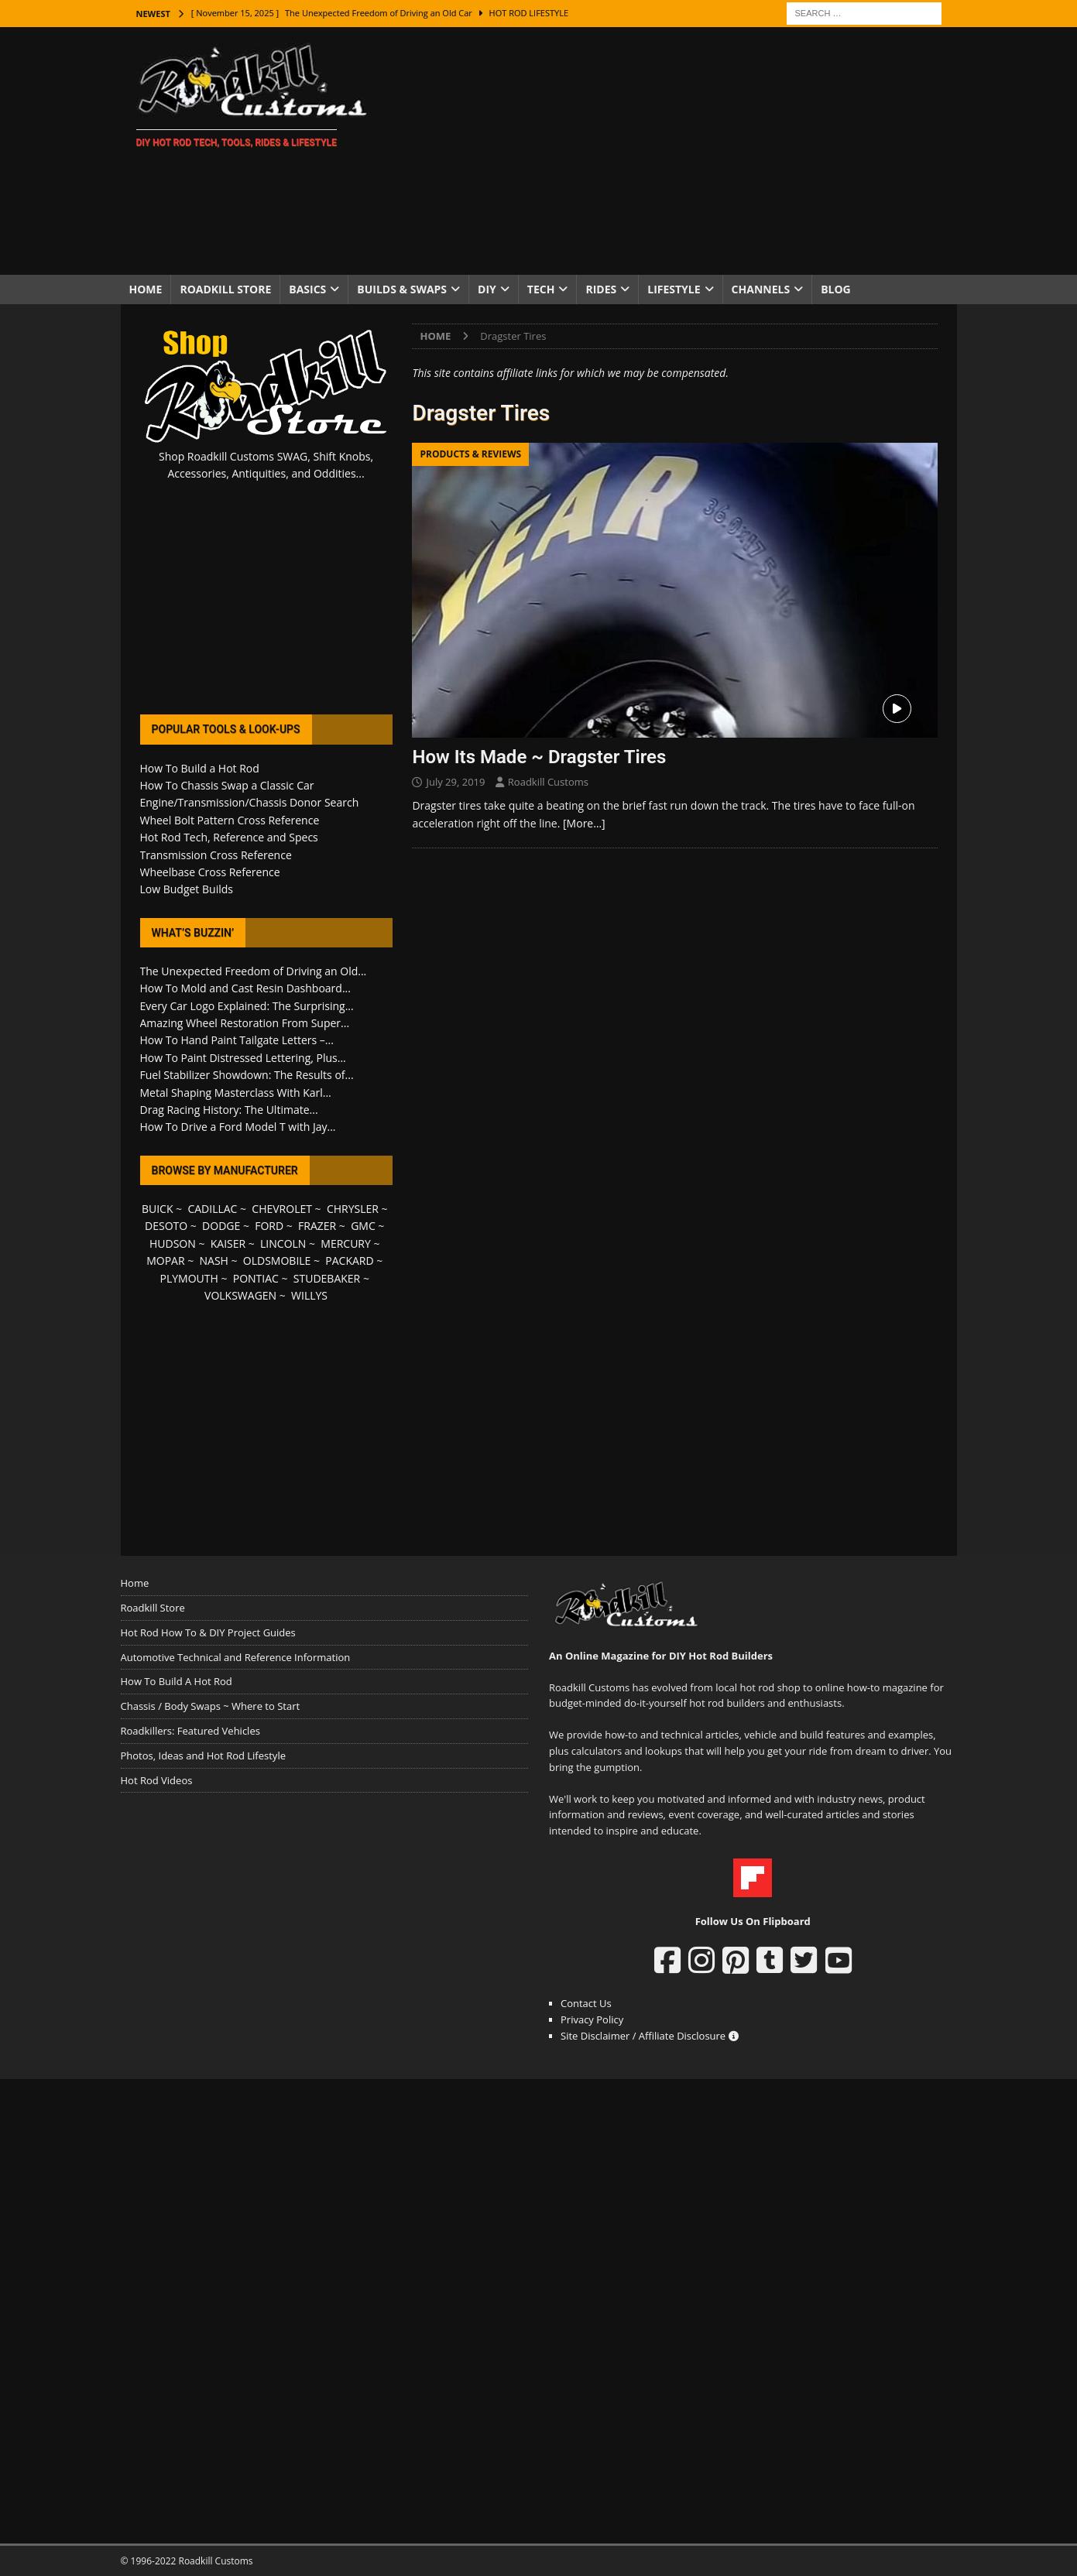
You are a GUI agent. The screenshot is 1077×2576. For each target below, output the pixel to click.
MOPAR (165, 1260)
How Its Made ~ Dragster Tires (539, 757)
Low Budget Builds (186, 889)
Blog (836, 289)
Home (146, 289)
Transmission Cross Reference (216, 855)
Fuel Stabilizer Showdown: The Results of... (247, 1074)
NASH (214, 1260)
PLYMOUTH (189, 1278)
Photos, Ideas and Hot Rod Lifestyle (203, 1755)
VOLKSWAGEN (240, 1295)
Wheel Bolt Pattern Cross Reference (230, 820)
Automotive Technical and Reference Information (236, 1657)
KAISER (228, 1243)
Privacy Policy (592, 2019)
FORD (269, 1225)
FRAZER (317, 1225)
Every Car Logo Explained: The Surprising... (247, 1006)
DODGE (221, 1225)
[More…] (584, 823)
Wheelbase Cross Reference (210, 872)
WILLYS (309, 1295)
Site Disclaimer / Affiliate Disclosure (650, 2036)
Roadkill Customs (548, 782)
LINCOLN (283, 1243)
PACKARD (349, 1260)
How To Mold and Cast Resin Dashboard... (245, 988)
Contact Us (586, 2003)
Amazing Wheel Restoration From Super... (245, 1023)
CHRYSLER (353, 1208)
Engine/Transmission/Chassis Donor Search (249, 802)
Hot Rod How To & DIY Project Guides (208, 1632)
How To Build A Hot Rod (176, 1681)
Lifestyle (673, 289)
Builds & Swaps (402, 289)
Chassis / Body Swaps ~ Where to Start (210, 1706)
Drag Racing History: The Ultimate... (229, 1109)
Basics (307, 289)
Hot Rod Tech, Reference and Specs (229, 837)
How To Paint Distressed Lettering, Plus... (243, 1057)
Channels (761, 289)
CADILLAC (212, 1208)
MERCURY (346, 1243)
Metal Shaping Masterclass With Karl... (235, 1092)
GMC (363, 1225)
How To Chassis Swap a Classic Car (227, 785)
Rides (600, 289)
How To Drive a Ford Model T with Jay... (238, 1126)
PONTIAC (256, 1278)
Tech (541, 289)
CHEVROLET (282, 1208)
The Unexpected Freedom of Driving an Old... (253, 971)
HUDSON (172, 1243)
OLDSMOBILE (277, 1260)
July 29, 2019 (455, 782)
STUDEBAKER (326, 1278)
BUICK (157, 1208)
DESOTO (166, 1225)
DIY (487, 289)
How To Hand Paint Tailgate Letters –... (237, 1040)
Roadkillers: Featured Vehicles (190, 1731)
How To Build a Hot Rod (199, 768)
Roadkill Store (225, 289)
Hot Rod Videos (157, 1780)
